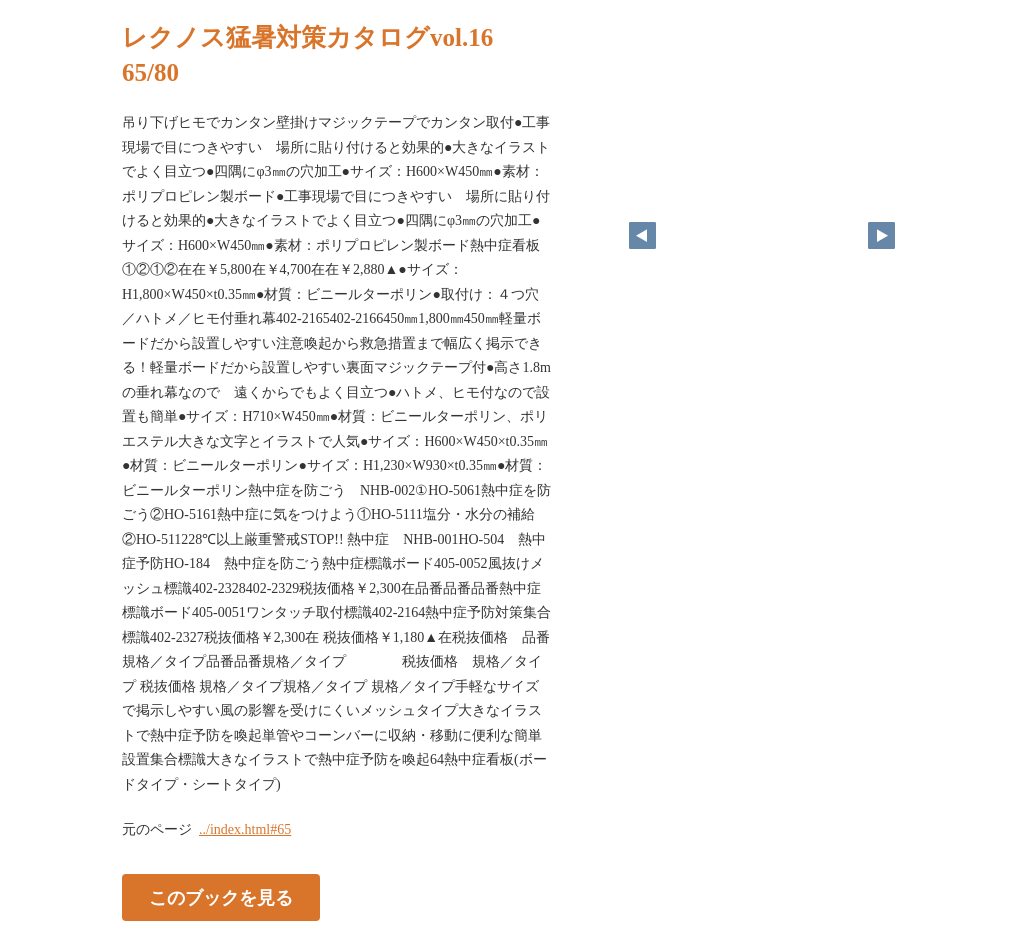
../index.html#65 (245, 829)
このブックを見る (221, 898)
